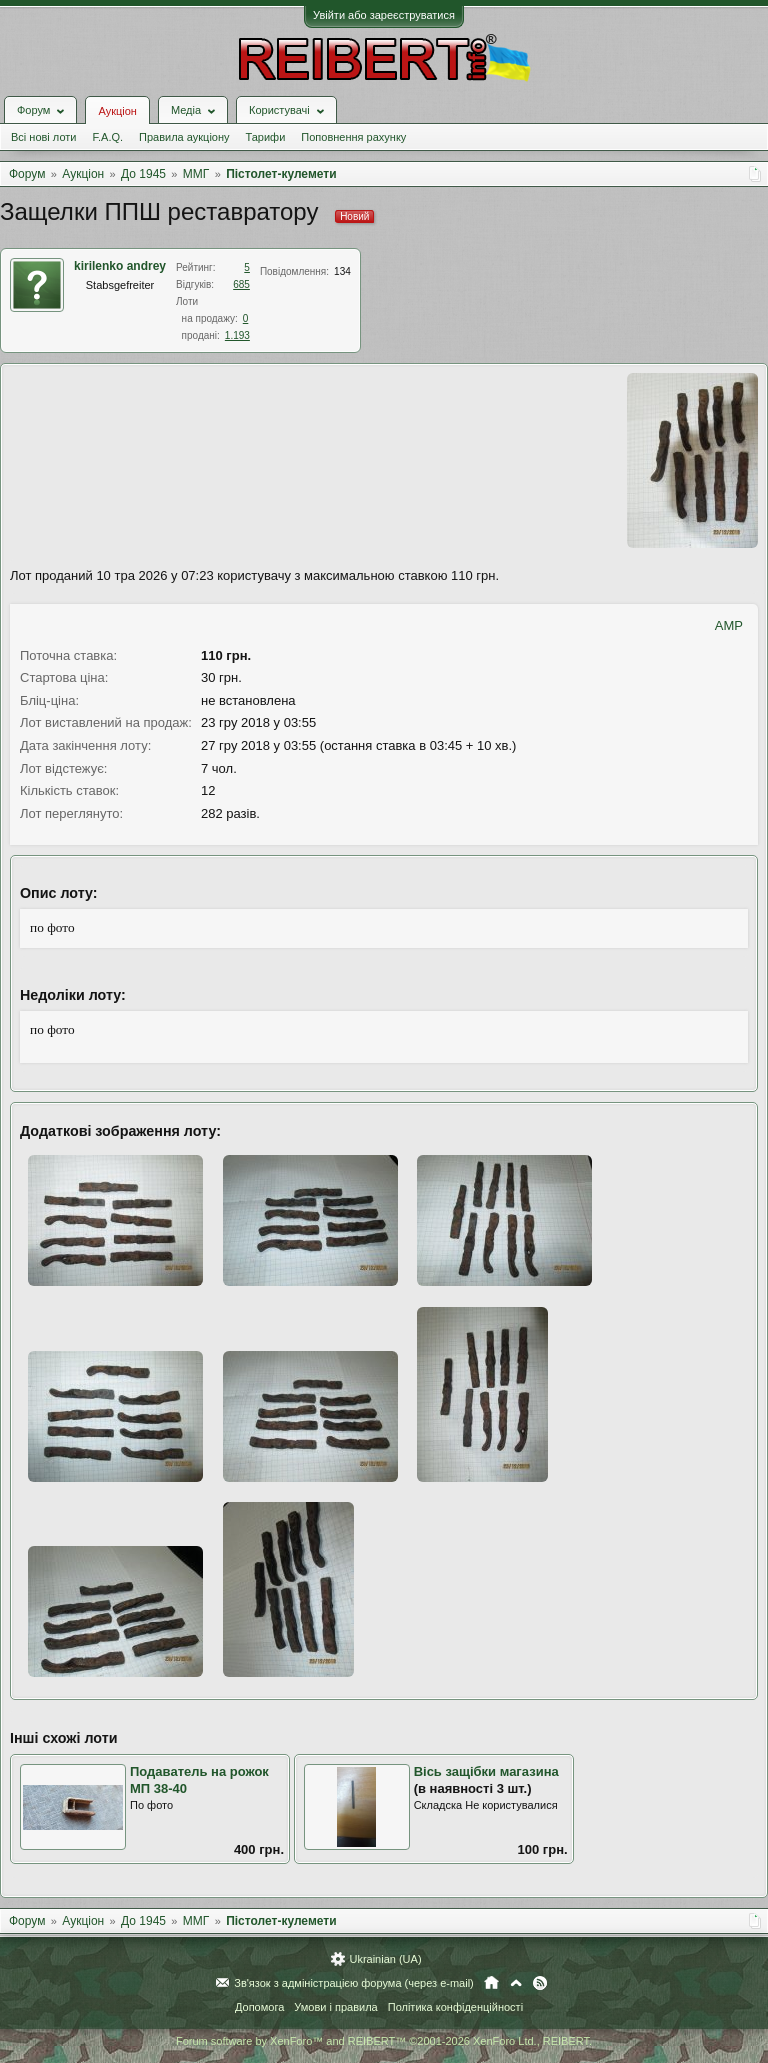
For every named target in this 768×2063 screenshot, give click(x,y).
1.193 (237, 335)
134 (342, 271)
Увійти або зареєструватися (384, 15)
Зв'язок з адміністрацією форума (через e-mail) (354, 1983)
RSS (540, 1983)
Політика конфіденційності (455, 2007)
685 (241, 284)
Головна (491, 1983)
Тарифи (266, 137)
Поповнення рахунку (353, 137)
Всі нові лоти (43, 137)
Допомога (259, 2007)
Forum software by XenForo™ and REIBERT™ (384, 2041)
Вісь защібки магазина (486, 1771)
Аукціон (117, 111)
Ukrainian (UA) (385, 1959)
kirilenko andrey (120, 266)
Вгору (516, 1983)
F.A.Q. (107, 137)
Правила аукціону (184, 137)
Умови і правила (335, 2007)
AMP (729, 625)
